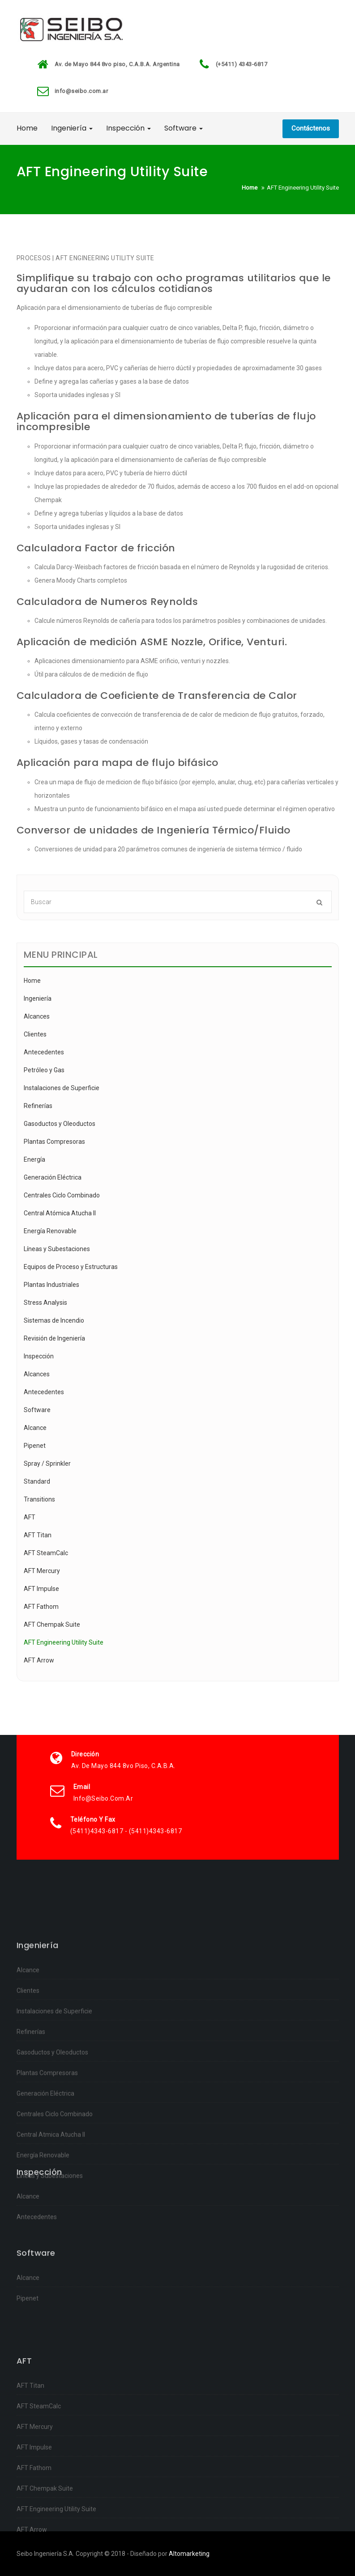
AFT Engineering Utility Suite (63, 1642)
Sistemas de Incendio (54, 1320)
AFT (29, 1517)
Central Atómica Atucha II (60, 1213)
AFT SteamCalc (46, 1553)
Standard (37, 1481)
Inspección (128, 128)
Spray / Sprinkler (47, 1463)
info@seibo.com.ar (81, 91)
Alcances (37, 1016)
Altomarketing (189, 2553)
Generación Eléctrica (52, 1177)
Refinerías (38, 1105)
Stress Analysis (45, 1302)
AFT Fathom (41, 1606)
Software (183, 128)
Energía (34, 1159)
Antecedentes (44, 1052)
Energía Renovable (50, 1231)
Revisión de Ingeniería (54, 1338)
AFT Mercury (42, 1570)
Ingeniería (72, 128)
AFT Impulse (41, 1588)
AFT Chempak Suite (52, 1624)
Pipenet (35, 1445)
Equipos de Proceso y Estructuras (71, 1266)
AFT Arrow (39, 1660)
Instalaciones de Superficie (61, 1087)
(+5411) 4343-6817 (242, 64)
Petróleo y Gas (44, 1070)
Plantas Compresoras (54, 1141)
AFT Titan (37, 1535)
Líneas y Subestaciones (57, 1248)
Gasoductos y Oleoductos (59, 1123)
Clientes (35, 1034)
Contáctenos (310, 128)
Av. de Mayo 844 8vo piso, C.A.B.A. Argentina (117, 64)
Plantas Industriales (51, 1284)
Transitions (39, 1499)
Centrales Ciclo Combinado (62, 1195)
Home (27, 128)
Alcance (35, 1427)
